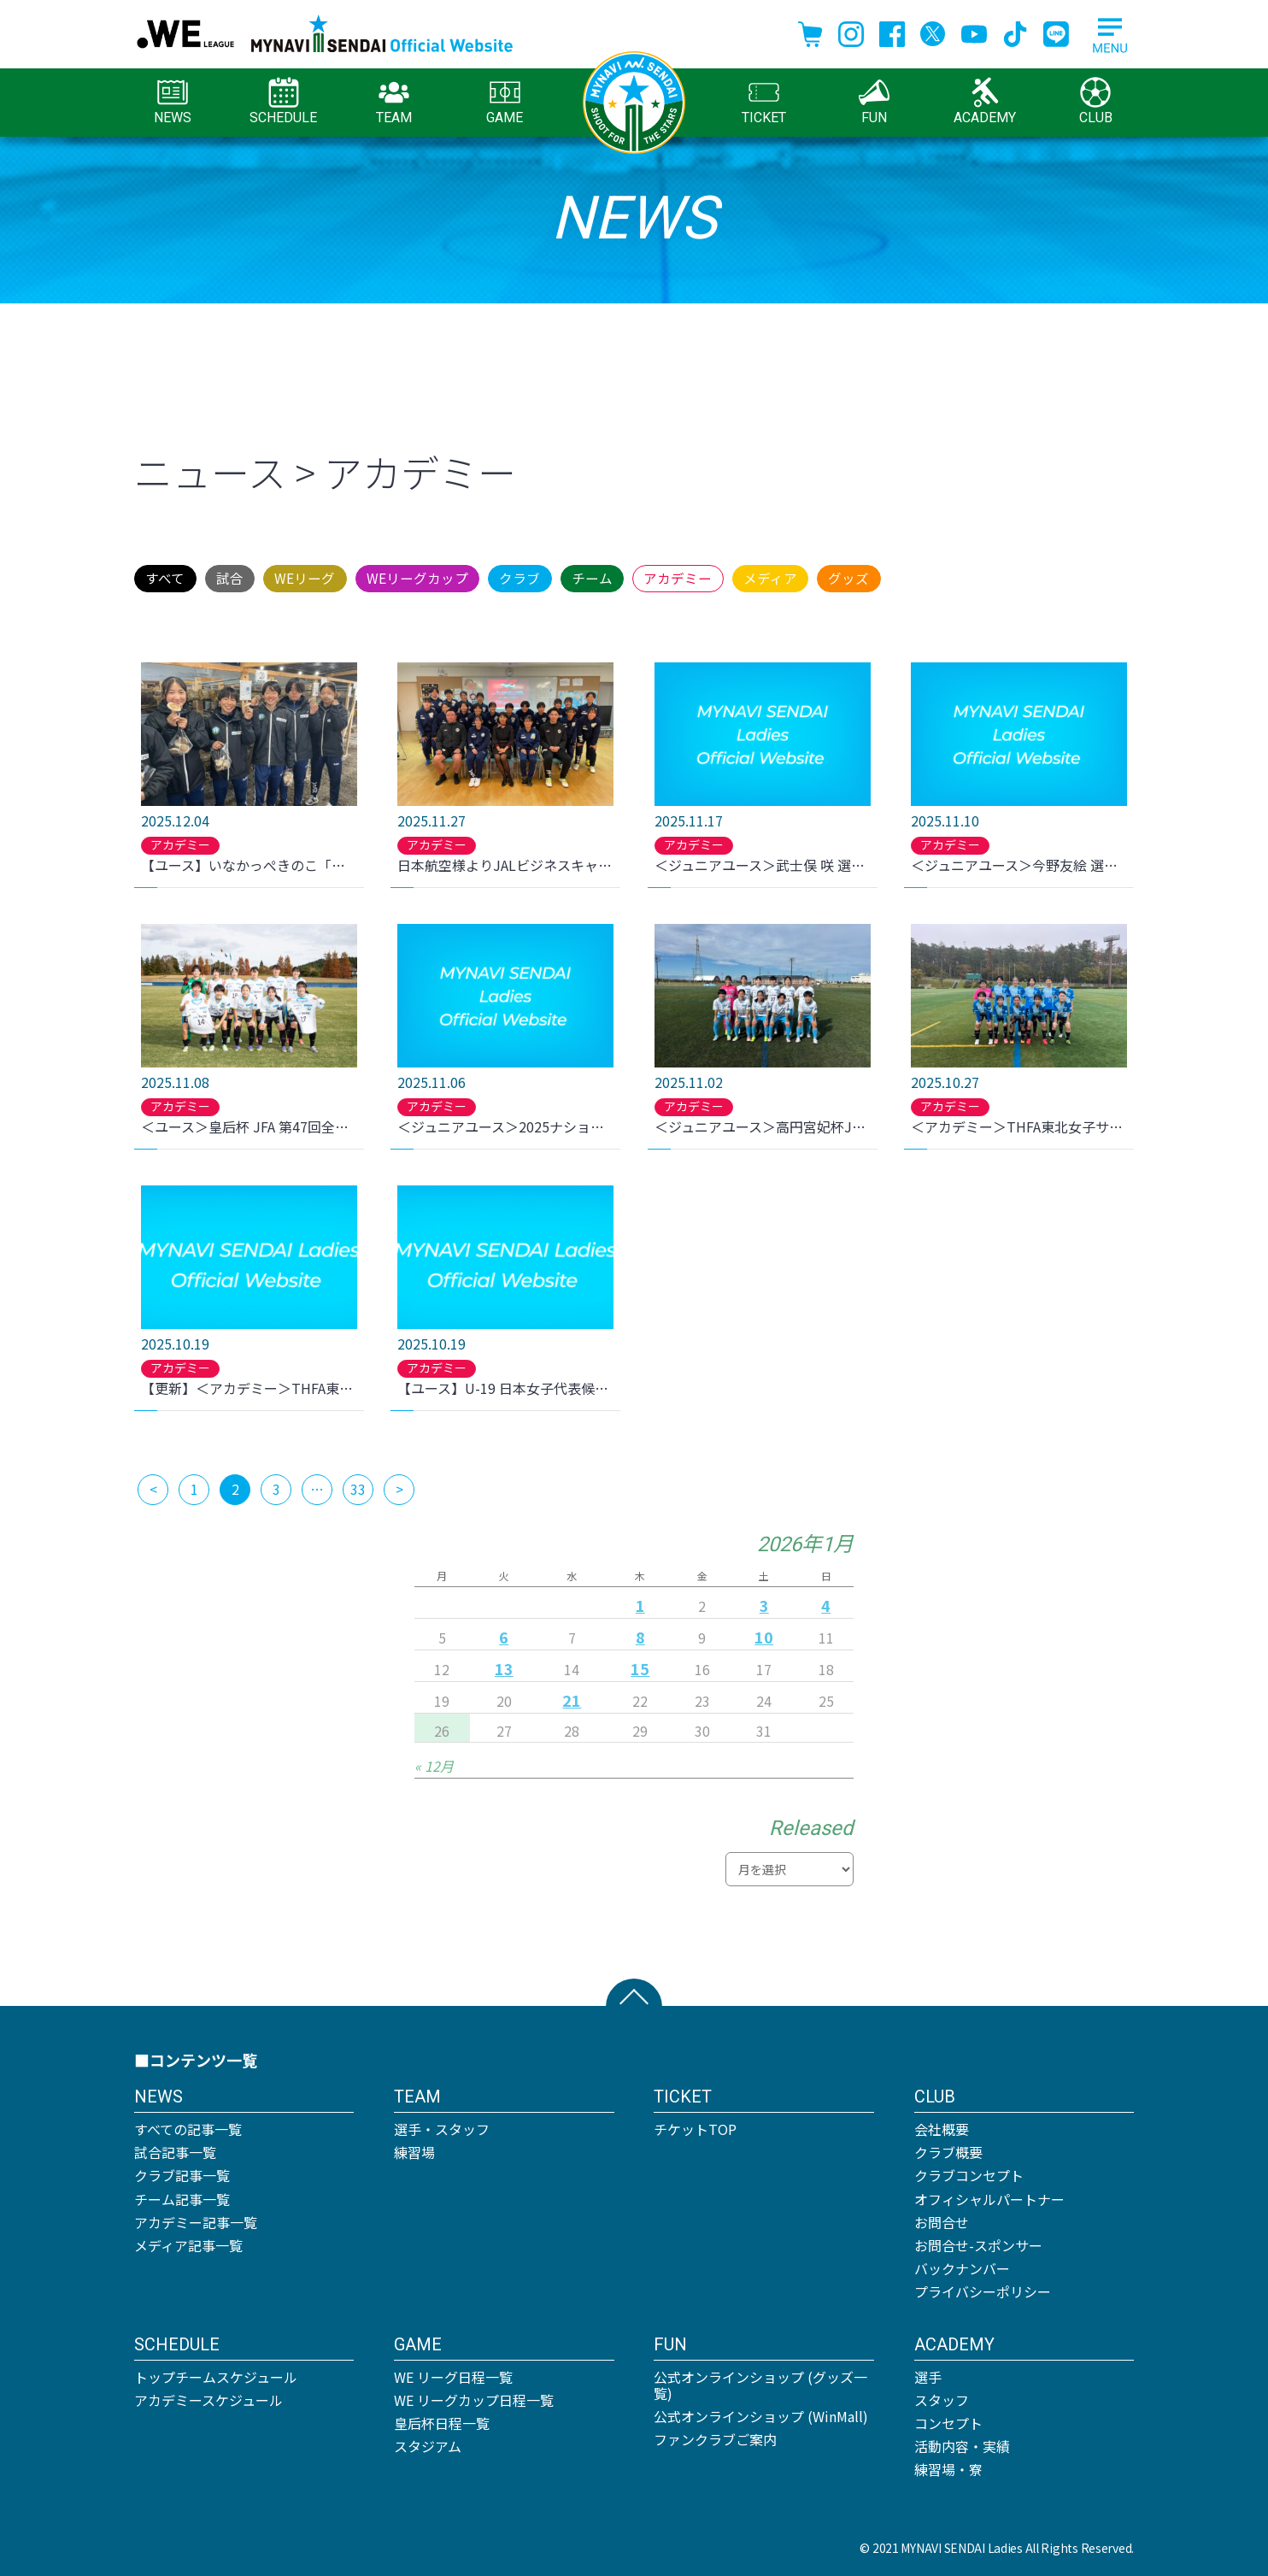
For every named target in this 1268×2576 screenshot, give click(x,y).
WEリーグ (365, 575)
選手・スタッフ (442, 2125)
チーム (730, 575)
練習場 (414, 2148)
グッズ (1062, 575)
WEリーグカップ (505, 575)
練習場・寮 (948, 2466)
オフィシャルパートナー (989, 2195)
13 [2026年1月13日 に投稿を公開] (504, 1665)
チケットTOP (695, 2125)
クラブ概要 (948, 2148)
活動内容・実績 (962, 2442)
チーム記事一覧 (182, 2195)
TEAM (394, 101)
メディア (959, 575)
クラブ (634, 575)
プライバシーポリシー (982, 2289)
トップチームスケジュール (215, 2373)
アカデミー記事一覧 (195, 2218)
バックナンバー (962, 2265)
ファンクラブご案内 (715, 2436)
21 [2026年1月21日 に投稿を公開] (571, 1696)
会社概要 (941, 2125)
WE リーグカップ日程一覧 (474, 2396)
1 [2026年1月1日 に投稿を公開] (640, 1602)
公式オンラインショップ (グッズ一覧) (760, 2381)
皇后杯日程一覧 (442, 2419)
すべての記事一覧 (188, 2125)
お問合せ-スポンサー (978, 2242)
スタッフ (941, 2396)
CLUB (1095, 101)
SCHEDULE (283, 101)
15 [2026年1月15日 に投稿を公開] (640, 1665)
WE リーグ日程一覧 (453, 2373)
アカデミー (841, 575)
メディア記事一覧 (188, 2242)
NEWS (172, 101)
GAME (504, 101)
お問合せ (941, 2218)
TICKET (764, 101)
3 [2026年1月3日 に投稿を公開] (764, 1602)
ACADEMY (985, 101)
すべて (177, 575)
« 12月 (434, 1762)
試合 (265, 575)
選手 (928, 2373)
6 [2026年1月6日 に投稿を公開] (503, 1633)
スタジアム (427, 2442)
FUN (874, 101)
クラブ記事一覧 (182, 2172)
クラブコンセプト (969, 2172)
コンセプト (948, 2419)
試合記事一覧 (175, 2148)
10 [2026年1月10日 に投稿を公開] (763, 1633)
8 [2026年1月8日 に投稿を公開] (640, 1633)
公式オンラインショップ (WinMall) (761, 2413)
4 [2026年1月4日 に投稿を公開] (826, 1602)
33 (358, 1485)
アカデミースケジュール (208, 2396)
